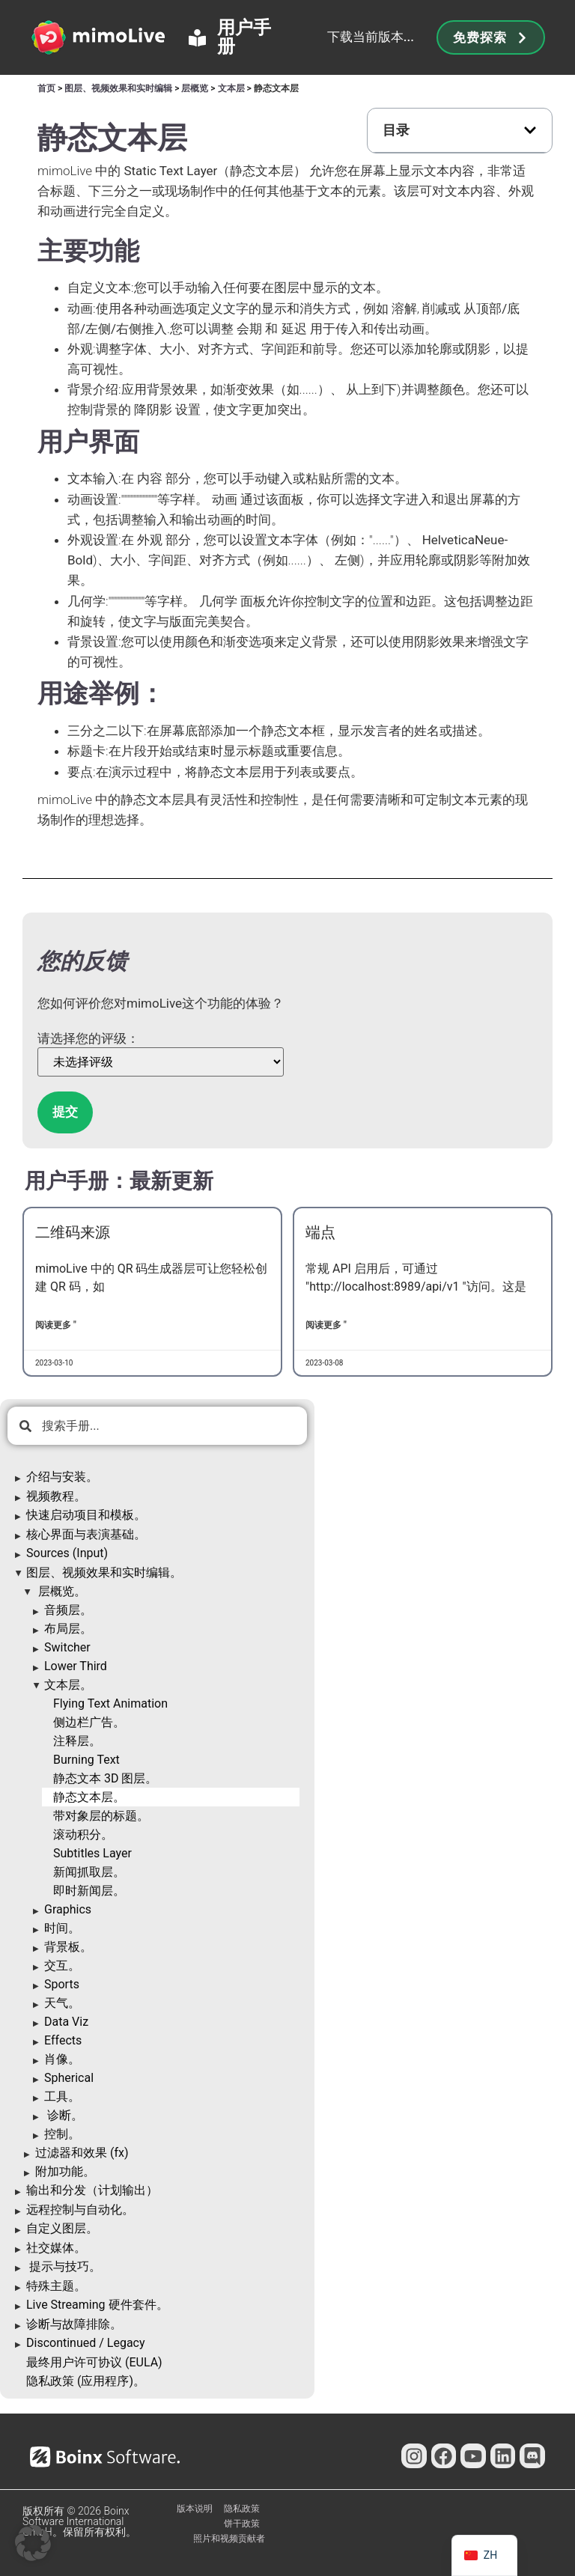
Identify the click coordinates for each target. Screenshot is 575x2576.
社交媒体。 (56, 2248)
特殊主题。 (56, 2286)
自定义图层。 (62, 2228)
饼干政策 (242, 2523)
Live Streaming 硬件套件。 (97, 2305)
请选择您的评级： (88, 1038)
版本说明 (195, 2508)
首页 (46, 88)
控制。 (62, 2134)
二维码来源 (72, 1232)
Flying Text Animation (110, 1703)
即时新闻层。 (89, 1891)
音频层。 (68, 1610)
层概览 (194, 88)
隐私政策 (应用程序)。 (85, 2381)
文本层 (231, 88)
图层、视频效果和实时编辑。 (104, 1572)
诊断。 (63, 2115)
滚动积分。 (83, 1834)
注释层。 (77, 1741)
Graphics (67, 1909)
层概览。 (60, 1591)
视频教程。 (56, 1496)
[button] (530, 130)
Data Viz (66, 2022)
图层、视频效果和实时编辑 (118, 88)
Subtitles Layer (92, 1853)
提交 (65, 1111)
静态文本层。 (89, 1797)
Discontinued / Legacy (85, 2343)
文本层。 (68, 1685)
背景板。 (68, 1947)
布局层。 (68, 1629)
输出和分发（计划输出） (92, 2190)
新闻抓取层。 (89, 1872)
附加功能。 (65, 2171)
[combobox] (157, 1426)
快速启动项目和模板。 (86, 1515)
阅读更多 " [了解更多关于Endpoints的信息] (326, 1325)
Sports (61, 1984)
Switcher (67, 1647)
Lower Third (75, 1666)
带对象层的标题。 (101, 1816)
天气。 (62, 2003)
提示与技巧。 (63, 2266)
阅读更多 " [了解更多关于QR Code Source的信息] (55, 1325)
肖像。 (62, 2059)
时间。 (62, 1928)
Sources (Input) (67, 1553)
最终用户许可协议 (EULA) (94, 2362)
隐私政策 (242, 2508)
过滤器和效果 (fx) (82, 2153)
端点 (320, 1232)
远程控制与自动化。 (80, 2209)
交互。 (62, 1965)
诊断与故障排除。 (74, 2324)
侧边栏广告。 (89, 1722)
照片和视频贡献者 (229, 2538)
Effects (63, 2040)
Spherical (69, 2078)
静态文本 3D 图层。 (105, 1778)
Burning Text (86, 1760)
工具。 (62, 2096)
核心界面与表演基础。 (86, 1534)
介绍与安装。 (62, 1477)
